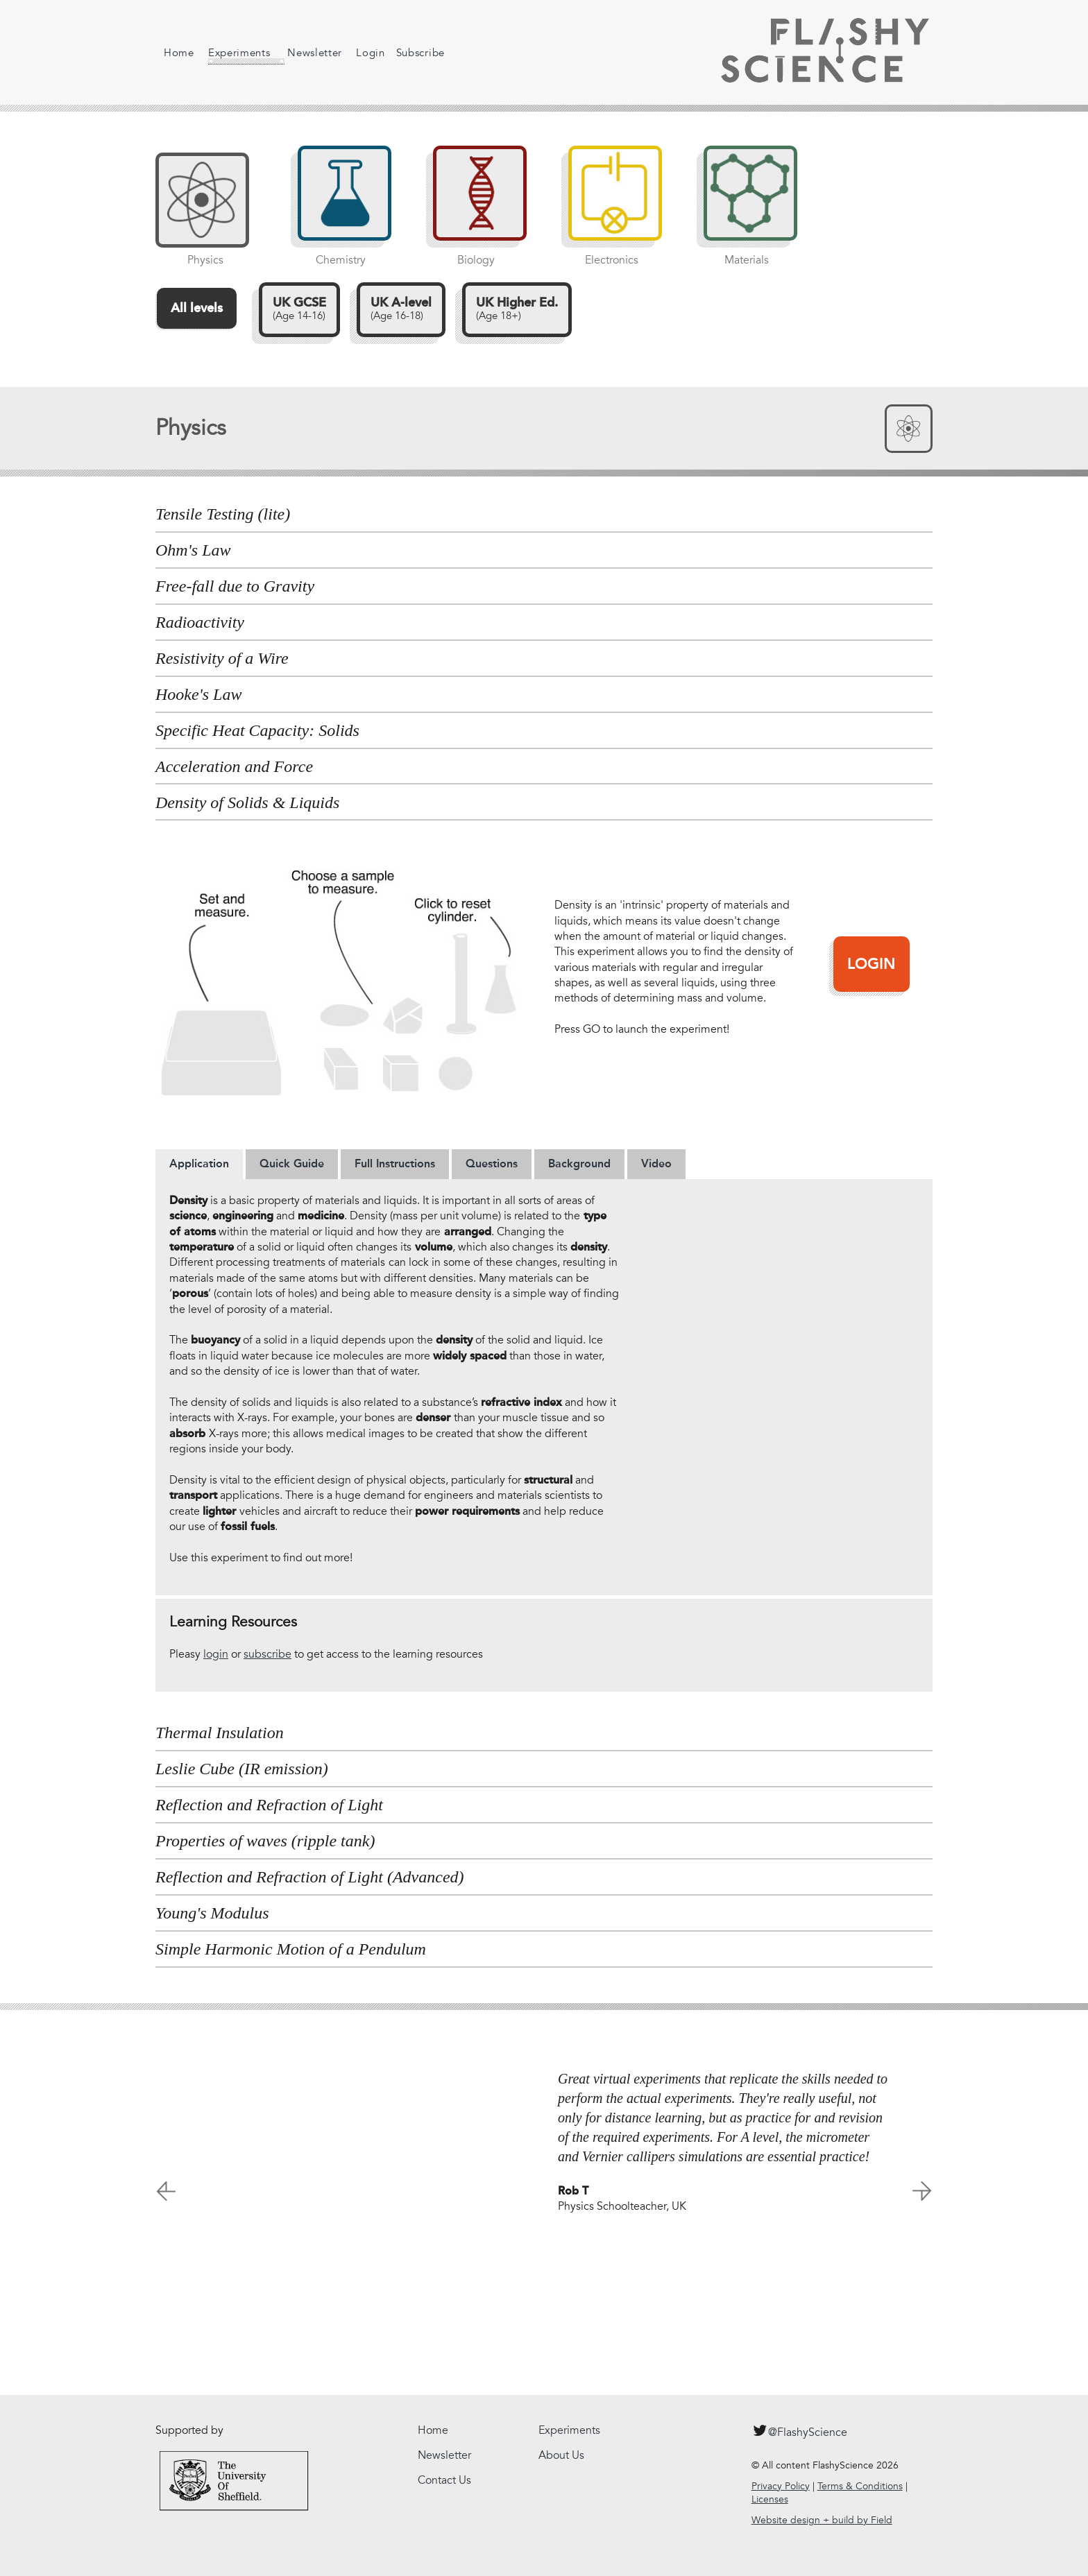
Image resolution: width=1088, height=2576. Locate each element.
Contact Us (444, 2480)
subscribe (267, 1654)
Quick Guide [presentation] (292, 1163)
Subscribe (409, 52)
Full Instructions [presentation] (395, 1163)
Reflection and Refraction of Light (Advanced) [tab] (309, 1877)
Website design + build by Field (821, 2520)
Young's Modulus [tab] (212, 1913)
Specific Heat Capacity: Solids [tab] (257, 730)
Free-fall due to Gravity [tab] (234, 586)
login (215, 1654)
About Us (561, 2455)
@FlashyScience (799, 2430)
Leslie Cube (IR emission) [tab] (241, 1769)
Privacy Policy (780, 2486)
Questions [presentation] (492, 1163)
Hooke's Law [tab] (198, 694)
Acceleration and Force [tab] (234, 766)
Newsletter (303, 52)
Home (179, 52)
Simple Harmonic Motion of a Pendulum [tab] (290, 1949)
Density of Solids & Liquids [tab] (247, 802)
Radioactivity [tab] (199, 622)
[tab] (199, 1163)
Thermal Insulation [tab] (219, 1733)
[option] (544, 2135)
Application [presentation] (199, 1163)
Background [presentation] (579, 1163)
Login (359, 52)
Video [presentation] (656, 1163)
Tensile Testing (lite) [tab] (222, 514)
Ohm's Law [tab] (193, 550)
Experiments (235, 55)
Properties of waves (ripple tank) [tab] (265, 1841)
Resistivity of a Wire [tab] (222, 658)
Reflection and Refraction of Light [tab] (269, 1805)
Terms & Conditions (860, 2486)
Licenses (769, 2499)
